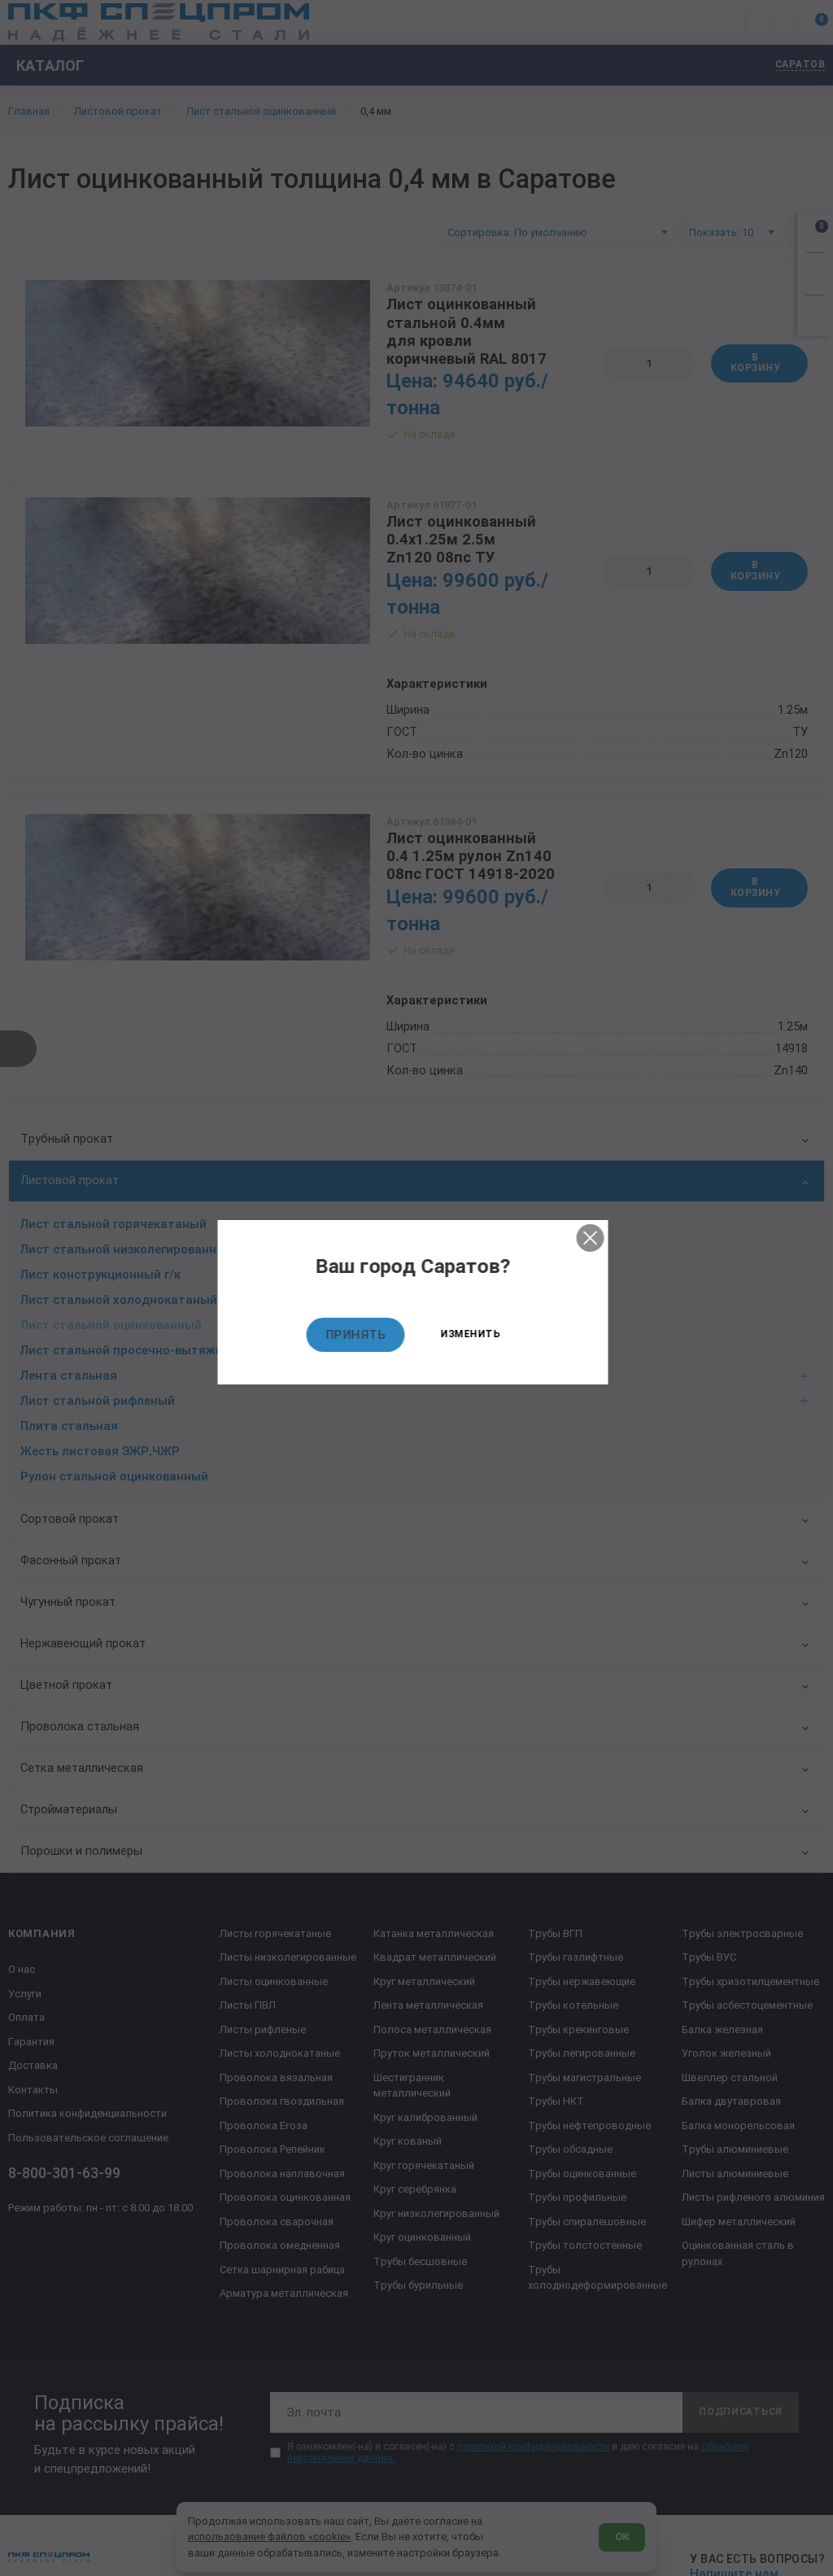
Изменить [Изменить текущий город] (474, 1334)
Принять (359, 1334)
